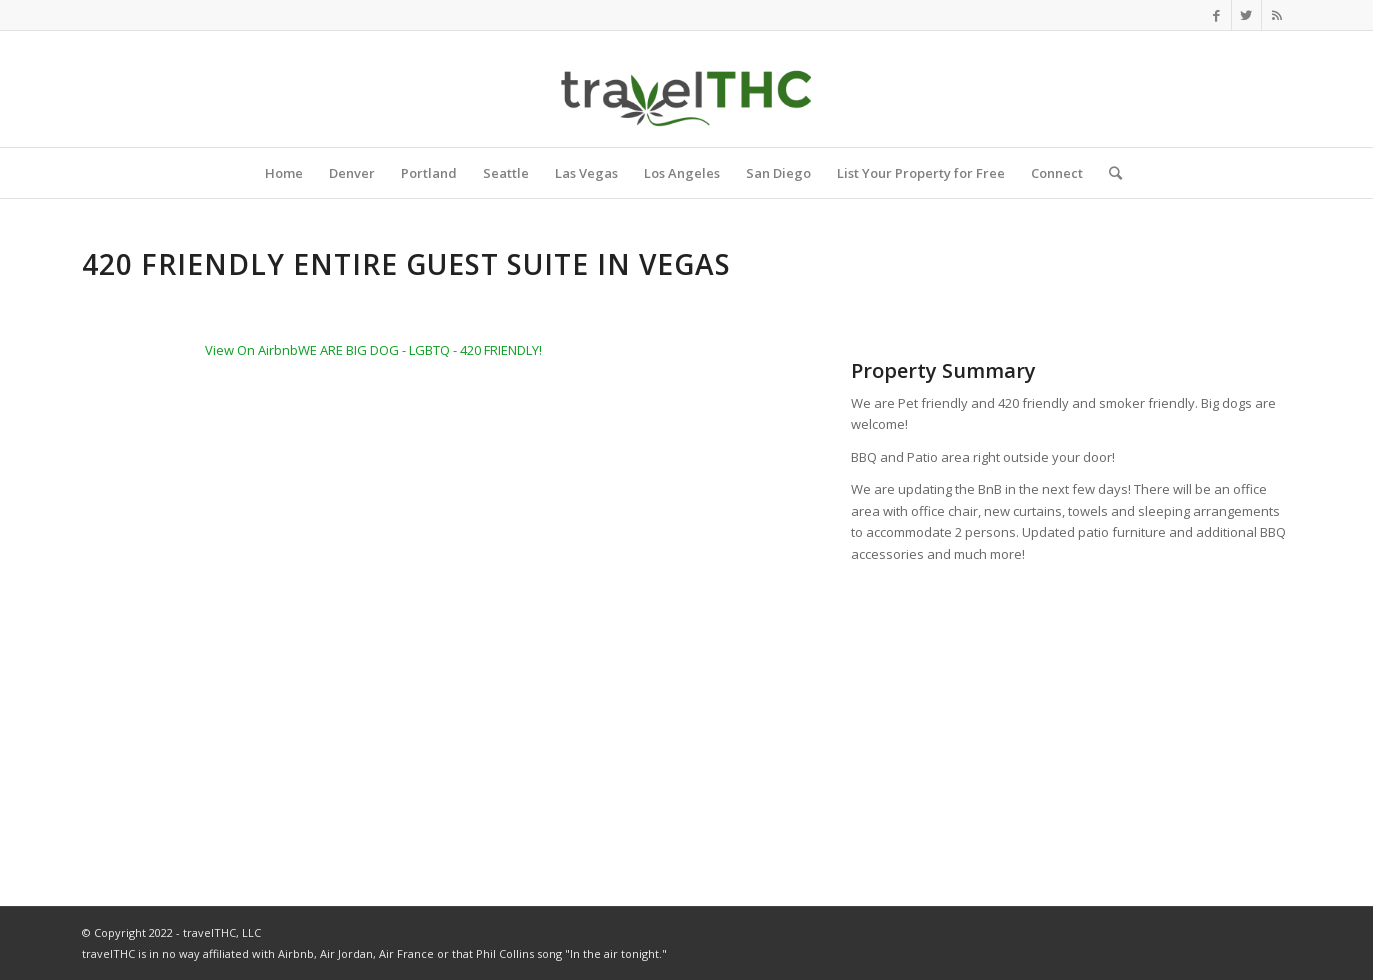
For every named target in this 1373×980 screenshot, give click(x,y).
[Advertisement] (1071, 716)
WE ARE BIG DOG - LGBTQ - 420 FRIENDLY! (420, 350)
